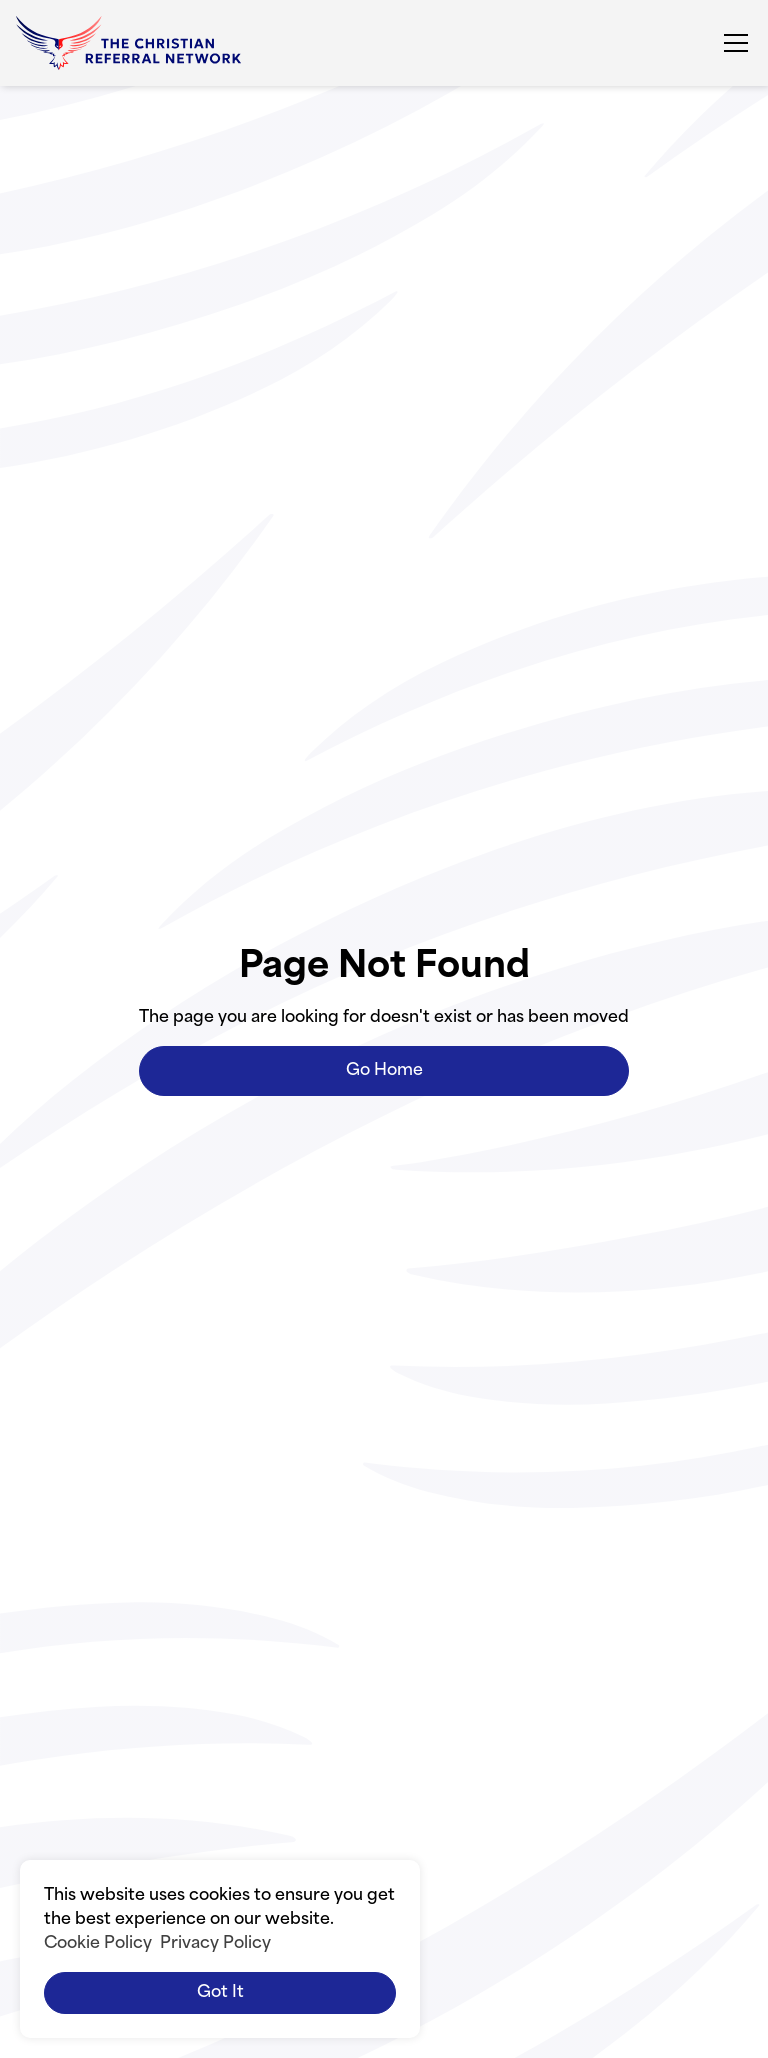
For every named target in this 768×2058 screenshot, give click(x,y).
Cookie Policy (98, 1944)
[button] (732, 43)
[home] (128, 43)
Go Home (384, 1071)
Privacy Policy (215, 1944)
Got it (220, 1993)
